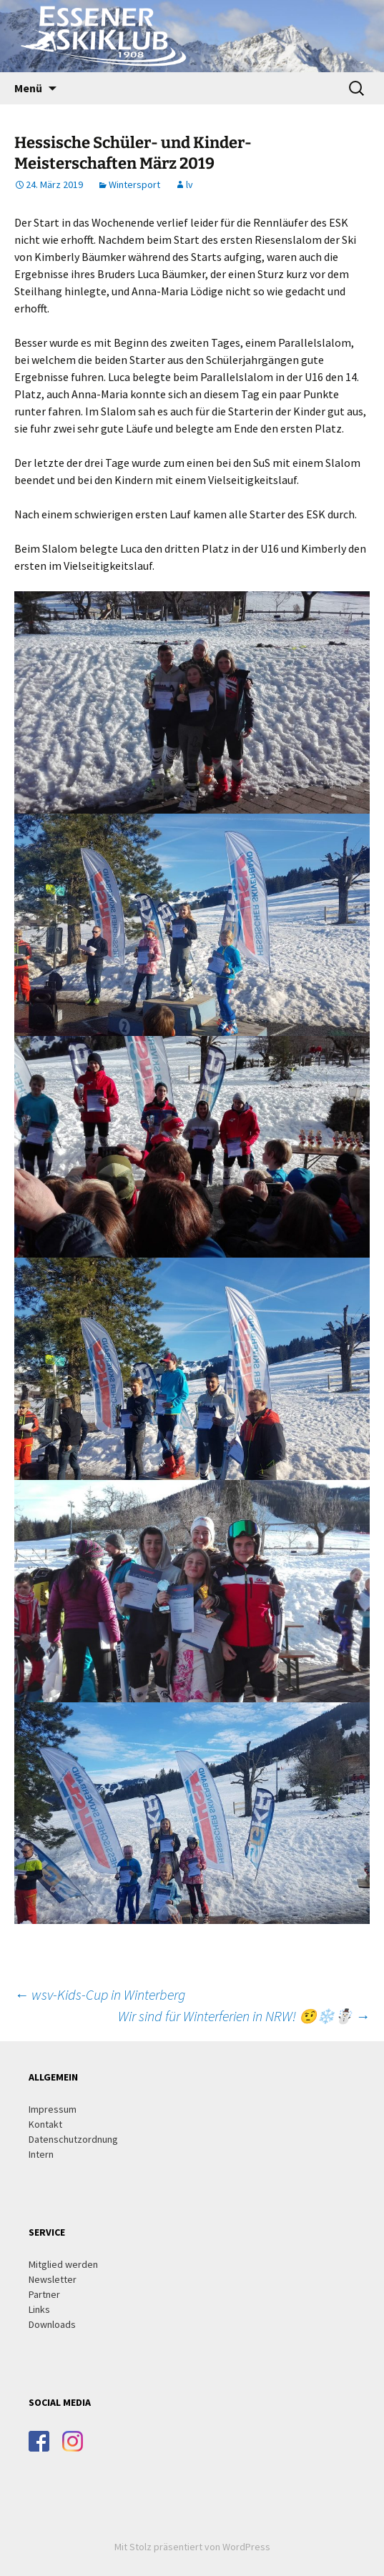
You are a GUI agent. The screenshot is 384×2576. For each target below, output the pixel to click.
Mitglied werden (63, 2264)
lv (189, 184)
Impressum (53, 2109)
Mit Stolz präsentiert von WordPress (192, 2546)
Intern (41, 2154)
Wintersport (134, 184)
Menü (28, 88)
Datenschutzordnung (73, 2139)
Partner (44, 2294)
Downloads (52, 2324)
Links (39, 2309)
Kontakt (45, 2124)
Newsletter (53, 2279)
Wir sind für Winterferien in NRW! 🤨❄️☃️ (244, 2016)
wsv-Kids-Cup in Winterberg (99, 1994)
